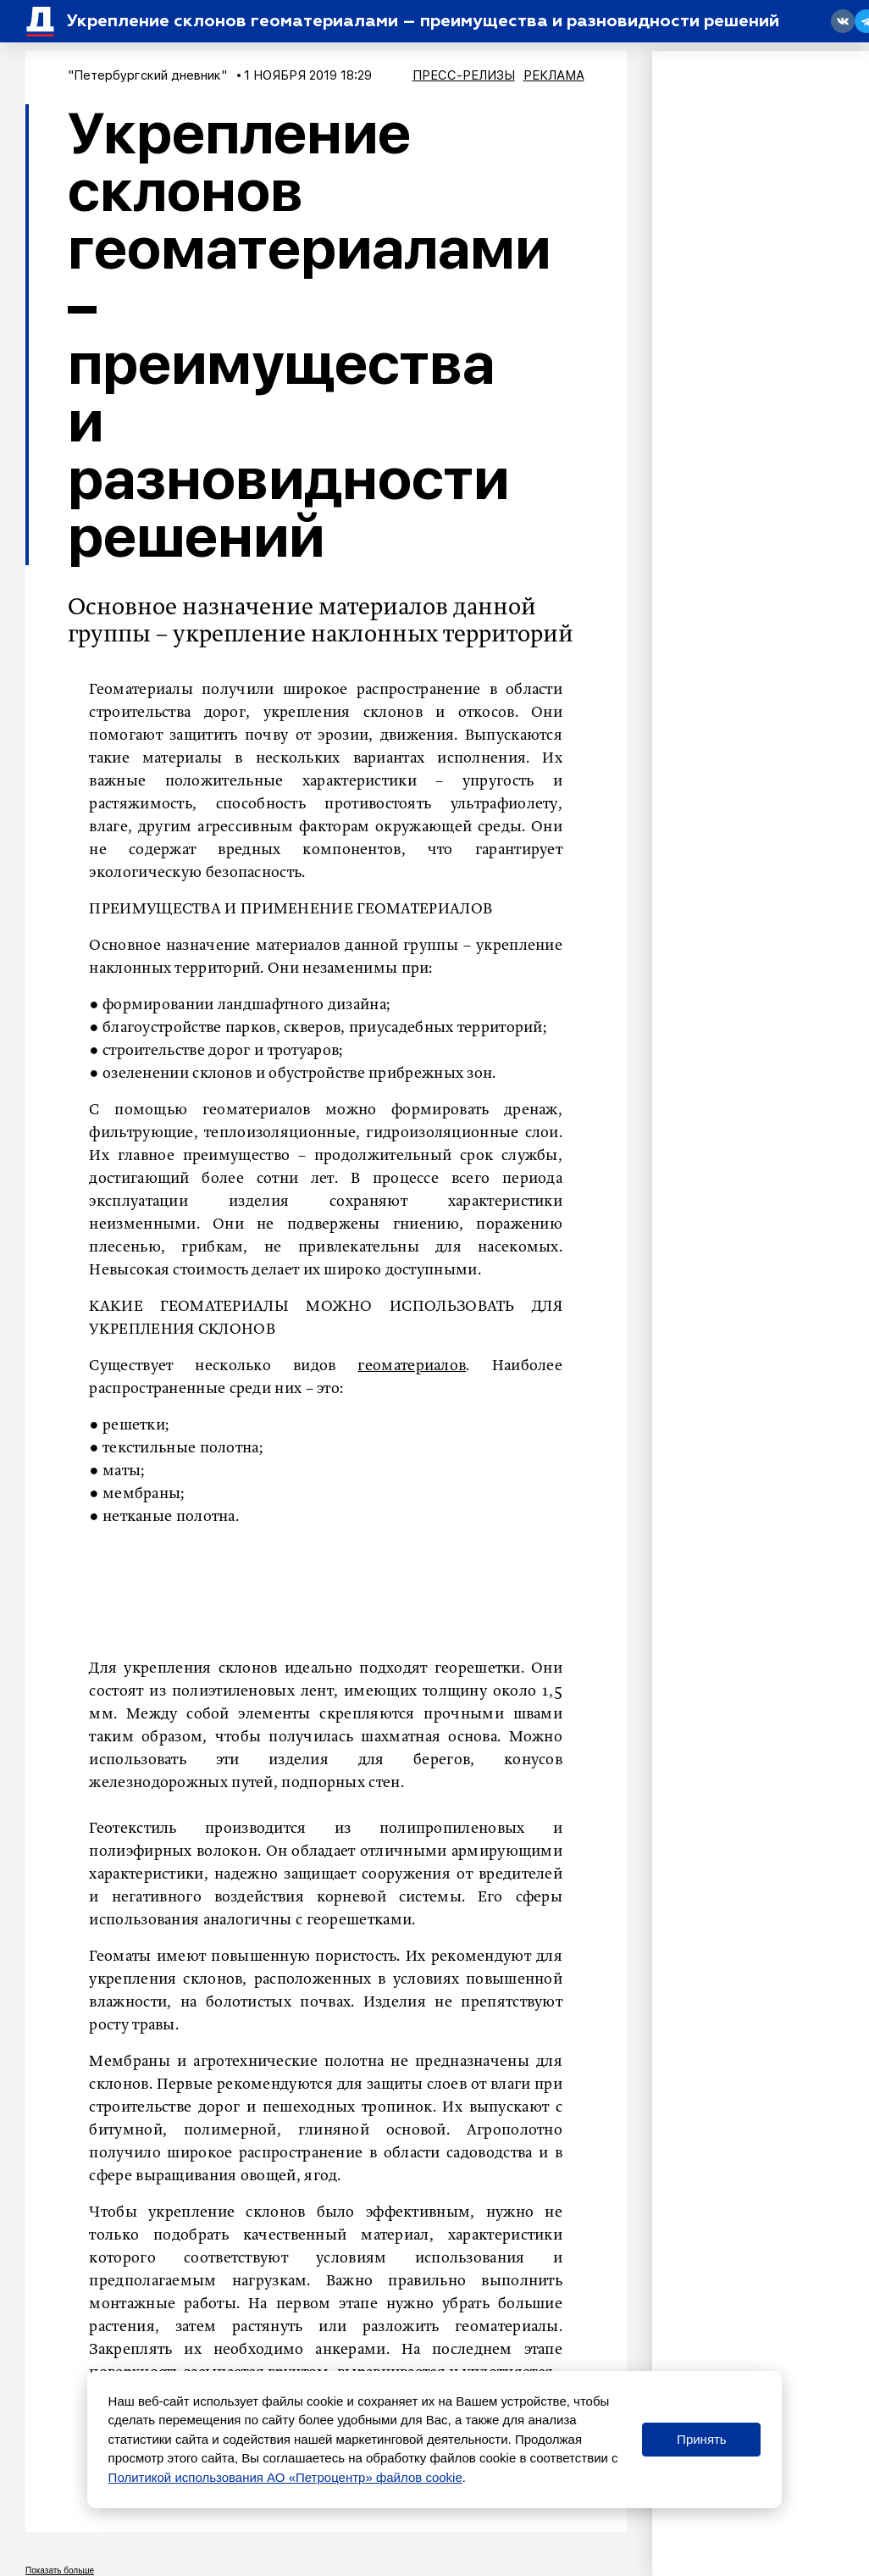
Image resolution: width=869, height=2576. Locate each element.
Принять (702, 2439)
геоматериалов (411, 1366)
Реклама (553, 75)
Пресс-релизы (463, 75)
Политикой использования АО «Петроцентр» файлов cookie (285, 2477)
